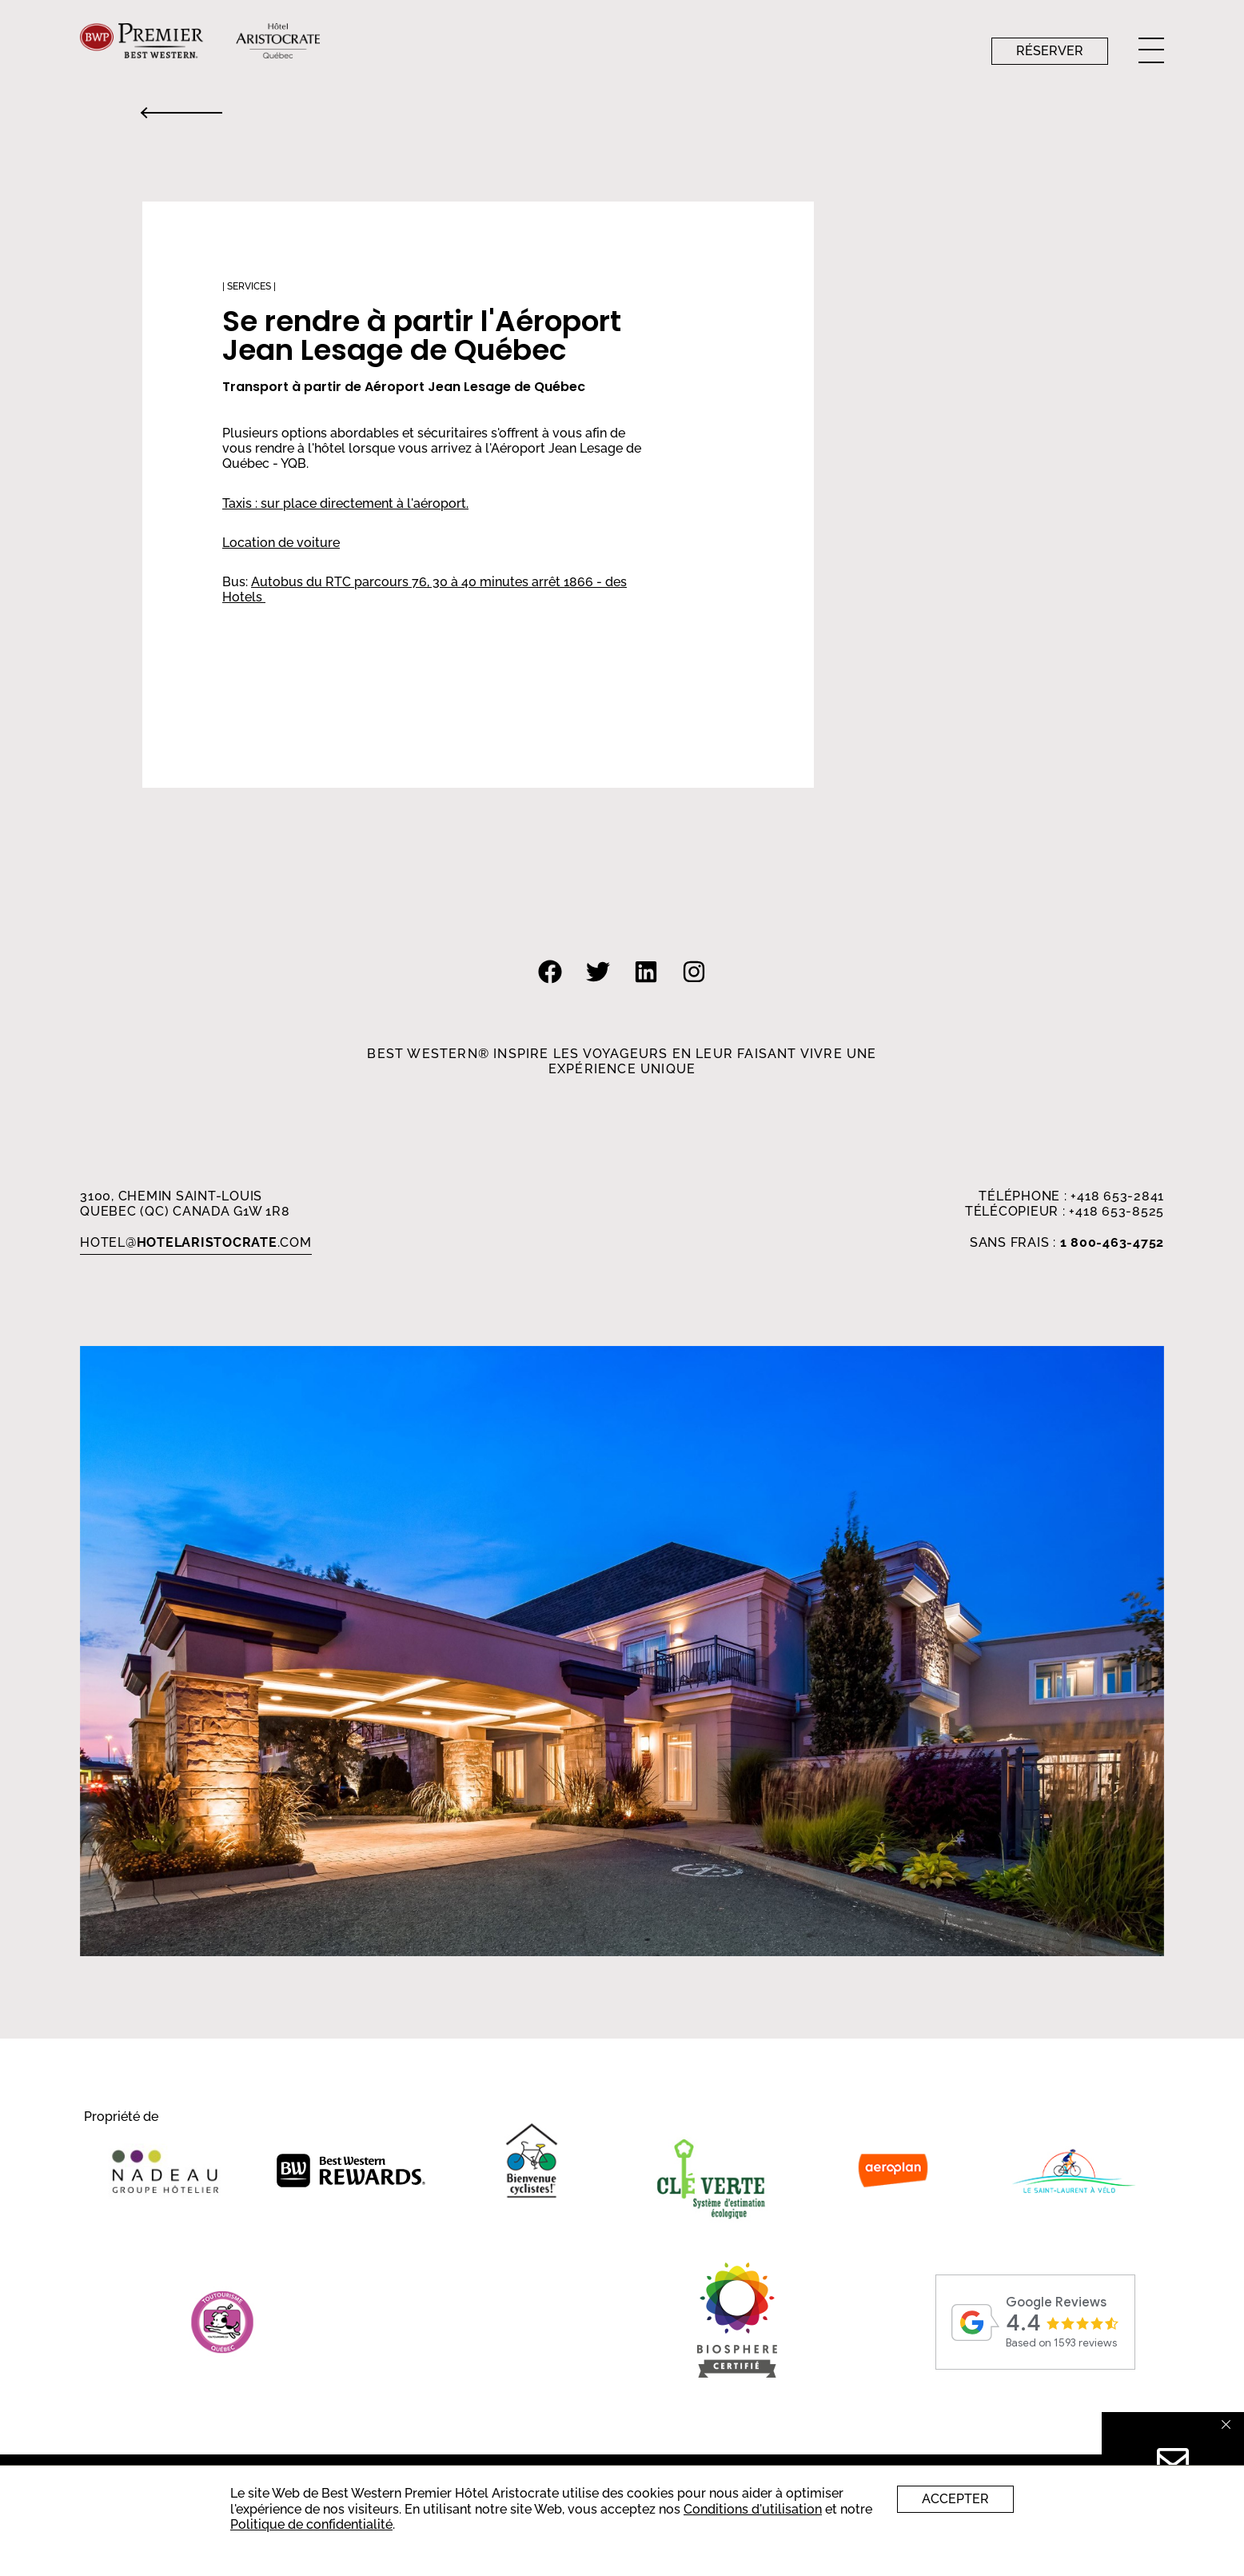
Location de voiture (281, 542)
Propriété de (121, 2117)
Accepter (955, 2498)
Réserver (1049, 50)
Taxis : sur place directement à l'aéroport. (345, 503)
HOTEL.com (196, 1242)
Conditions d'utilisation (753, 2509)
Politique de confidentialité (311, 2524)
